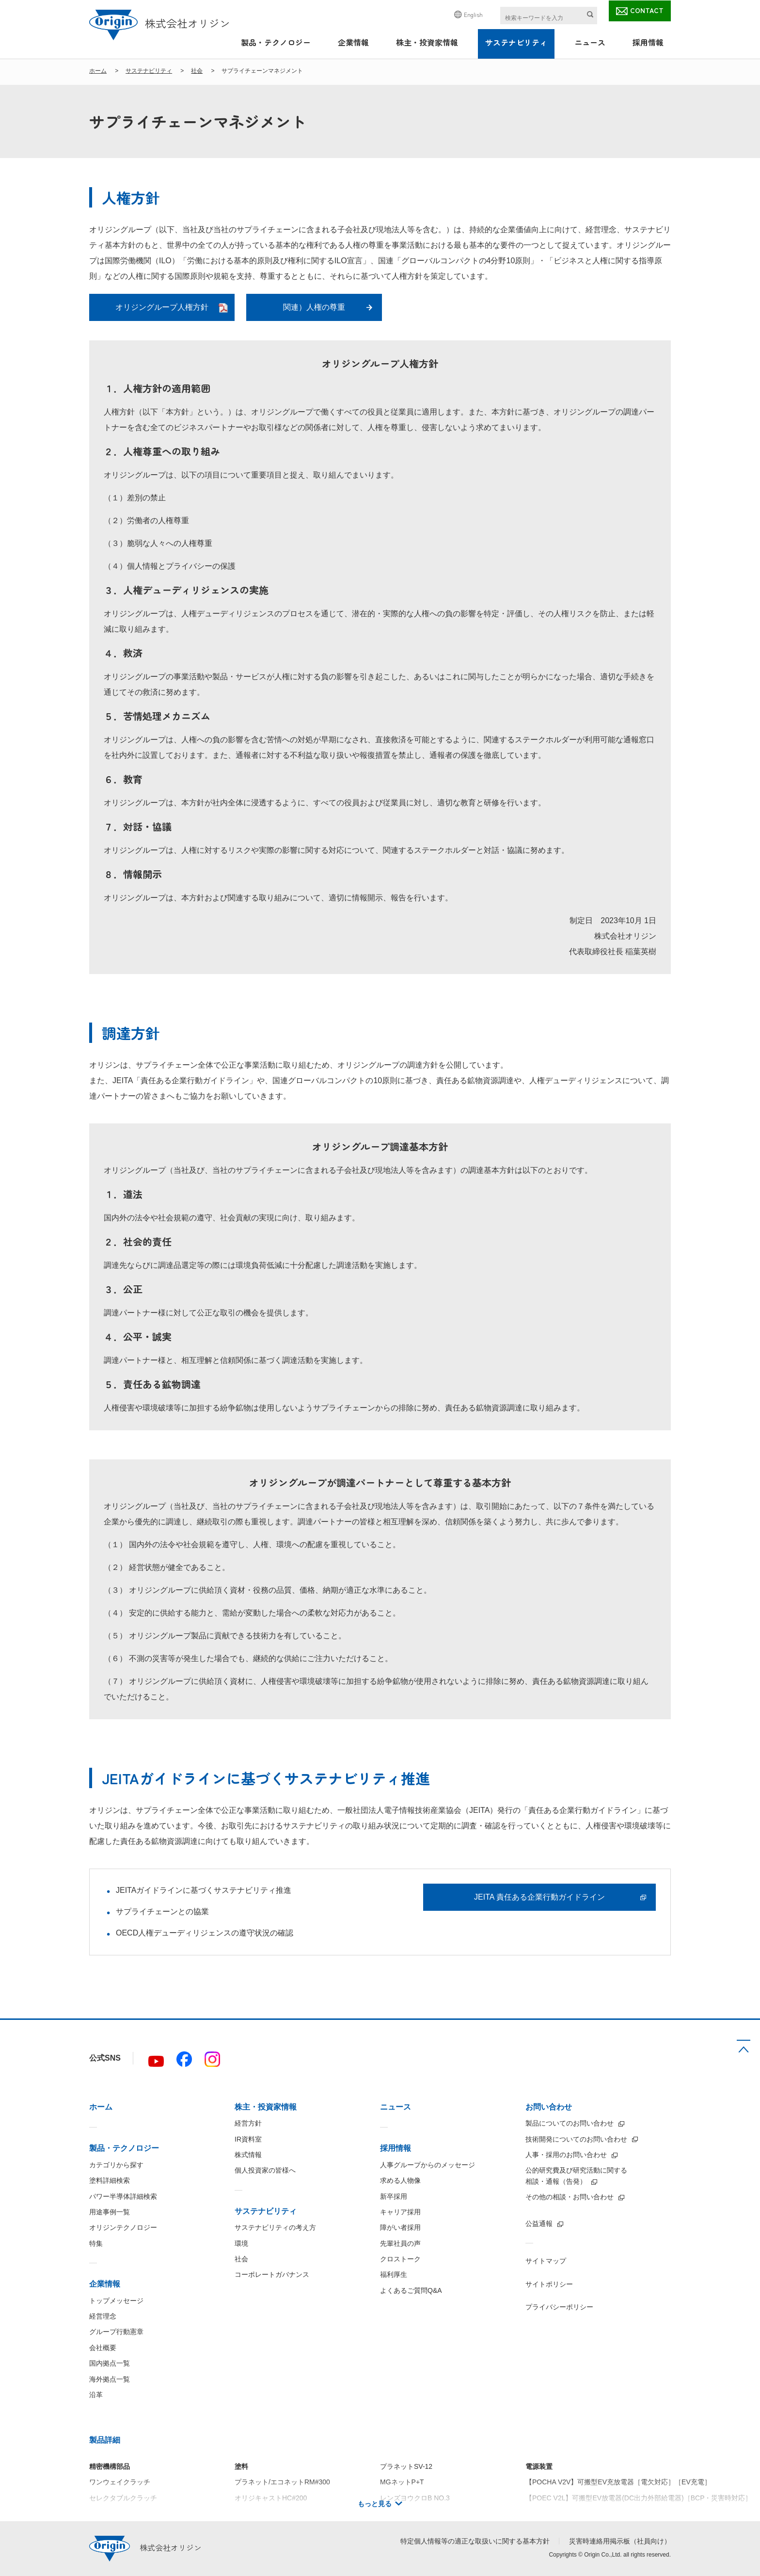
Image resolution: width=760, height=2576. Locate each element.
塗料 (241, 2466)
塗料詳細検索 (109, 2180)
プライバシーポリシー (559, 2307)
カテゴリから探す (116, 2165)
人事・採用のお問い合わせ (566, 2155)
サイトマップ (545, 2261)
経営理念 (102, 2316)
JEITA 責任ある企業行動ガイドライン (539, 1897)
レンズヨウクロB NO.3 (415, 2498)
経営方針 (248, 2123)
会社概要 (102, 2348)
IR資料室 (248, 2139)
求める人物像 (400, 2180)
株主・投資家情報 (427, 42)
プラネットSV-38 (406, 2513)
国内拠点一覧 (109, 2363)
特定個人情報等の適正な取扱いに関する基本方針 (475, 2541)
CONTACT (647, 10)
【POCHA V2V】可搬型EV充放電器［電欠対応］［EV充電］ (618, 2482)
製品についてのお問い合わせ (569, 2123)
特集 (96, 2243)
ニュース (589, 42)
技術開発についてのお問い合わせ (576, 2139)
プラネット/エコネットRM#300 (282, 2482)
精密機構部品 (109, 2466)
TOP (743, 2046)
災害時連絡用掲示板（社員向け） (620, 2541)
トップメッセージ (116, 2300)
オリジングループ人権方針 (161, 307)
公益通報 (539, 2223)
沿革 (96, 2395)
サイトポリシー (549, 2284)
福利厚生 (393, 2274)
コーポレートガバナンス (272, 2274)
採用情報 (648, 42)
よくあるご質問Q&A (411, 2290)
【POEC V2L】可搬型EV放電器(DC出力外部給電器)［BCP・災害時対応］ (638, 2498)
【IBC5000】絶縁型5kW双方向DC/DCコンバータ (600, 2513)
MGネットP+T (402, 2482)
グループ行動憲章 (116, 2332)
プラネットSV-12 (406, 2466)
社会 (197, 70)
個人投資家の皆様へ (265, 2170)
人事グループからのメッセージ (427, 2165)
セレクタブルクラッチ (123, 2498)
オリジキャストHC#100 (271, 2513)
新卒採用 (393, 2196)
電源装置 (539, 2466)
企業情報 (353, 42)
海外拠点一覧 (109, 2379)
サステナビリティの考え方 (275, 2227)
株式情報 (248, 2155)
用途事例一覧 (109, 2212)
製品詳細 (104, 2440)
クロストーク (400, 2259)
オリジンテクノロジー (123, 2227)
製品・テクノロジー (276, 42)
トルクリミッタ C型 (119, 2513)
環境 (241, 2243)
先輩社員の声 (400, 2243)
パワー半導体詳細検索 (123, 2196)
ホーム (98, 70)
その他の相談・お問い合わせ (569, 2197)
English (473, 14)
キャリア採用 (400, 2212)
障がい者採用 (400, 2227)
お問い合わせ (548, 2107)
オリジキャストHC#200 (271, 2498)
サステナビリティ (516, 42)
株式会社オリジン (159, 23)
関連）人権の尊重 (314, 307)
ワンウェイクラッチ (119, 2482)
